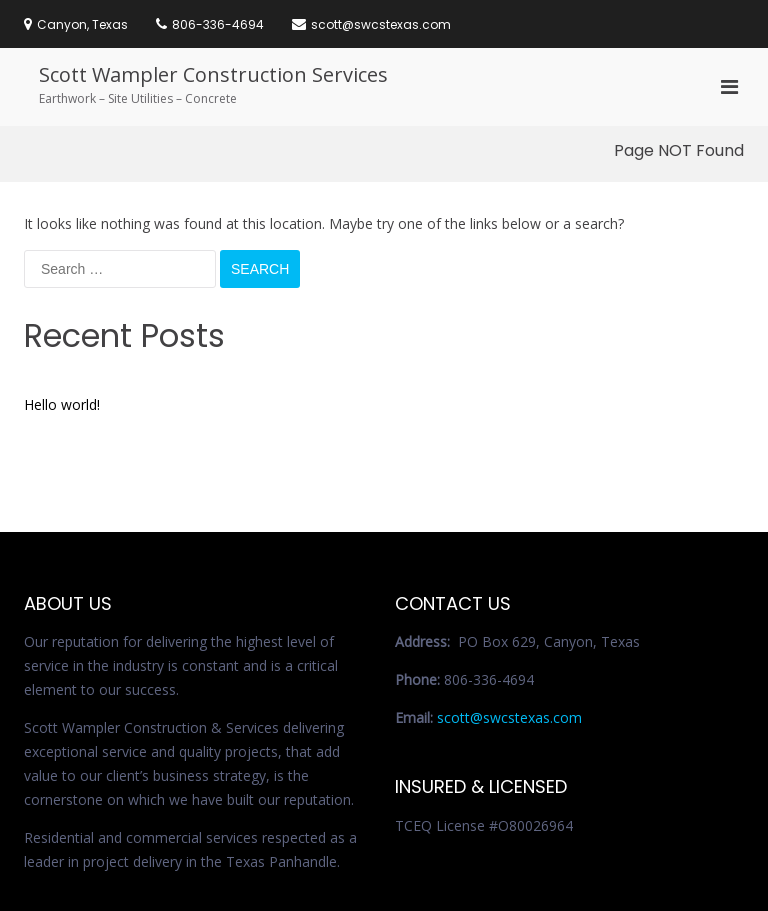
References (616, 869)
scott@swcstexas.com (509, 591)
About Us (644, 851)
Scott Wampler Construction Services (213, 74)
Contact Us (540, 869)
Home (526, 851)
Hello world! (62, 278)
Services (581, 851)
